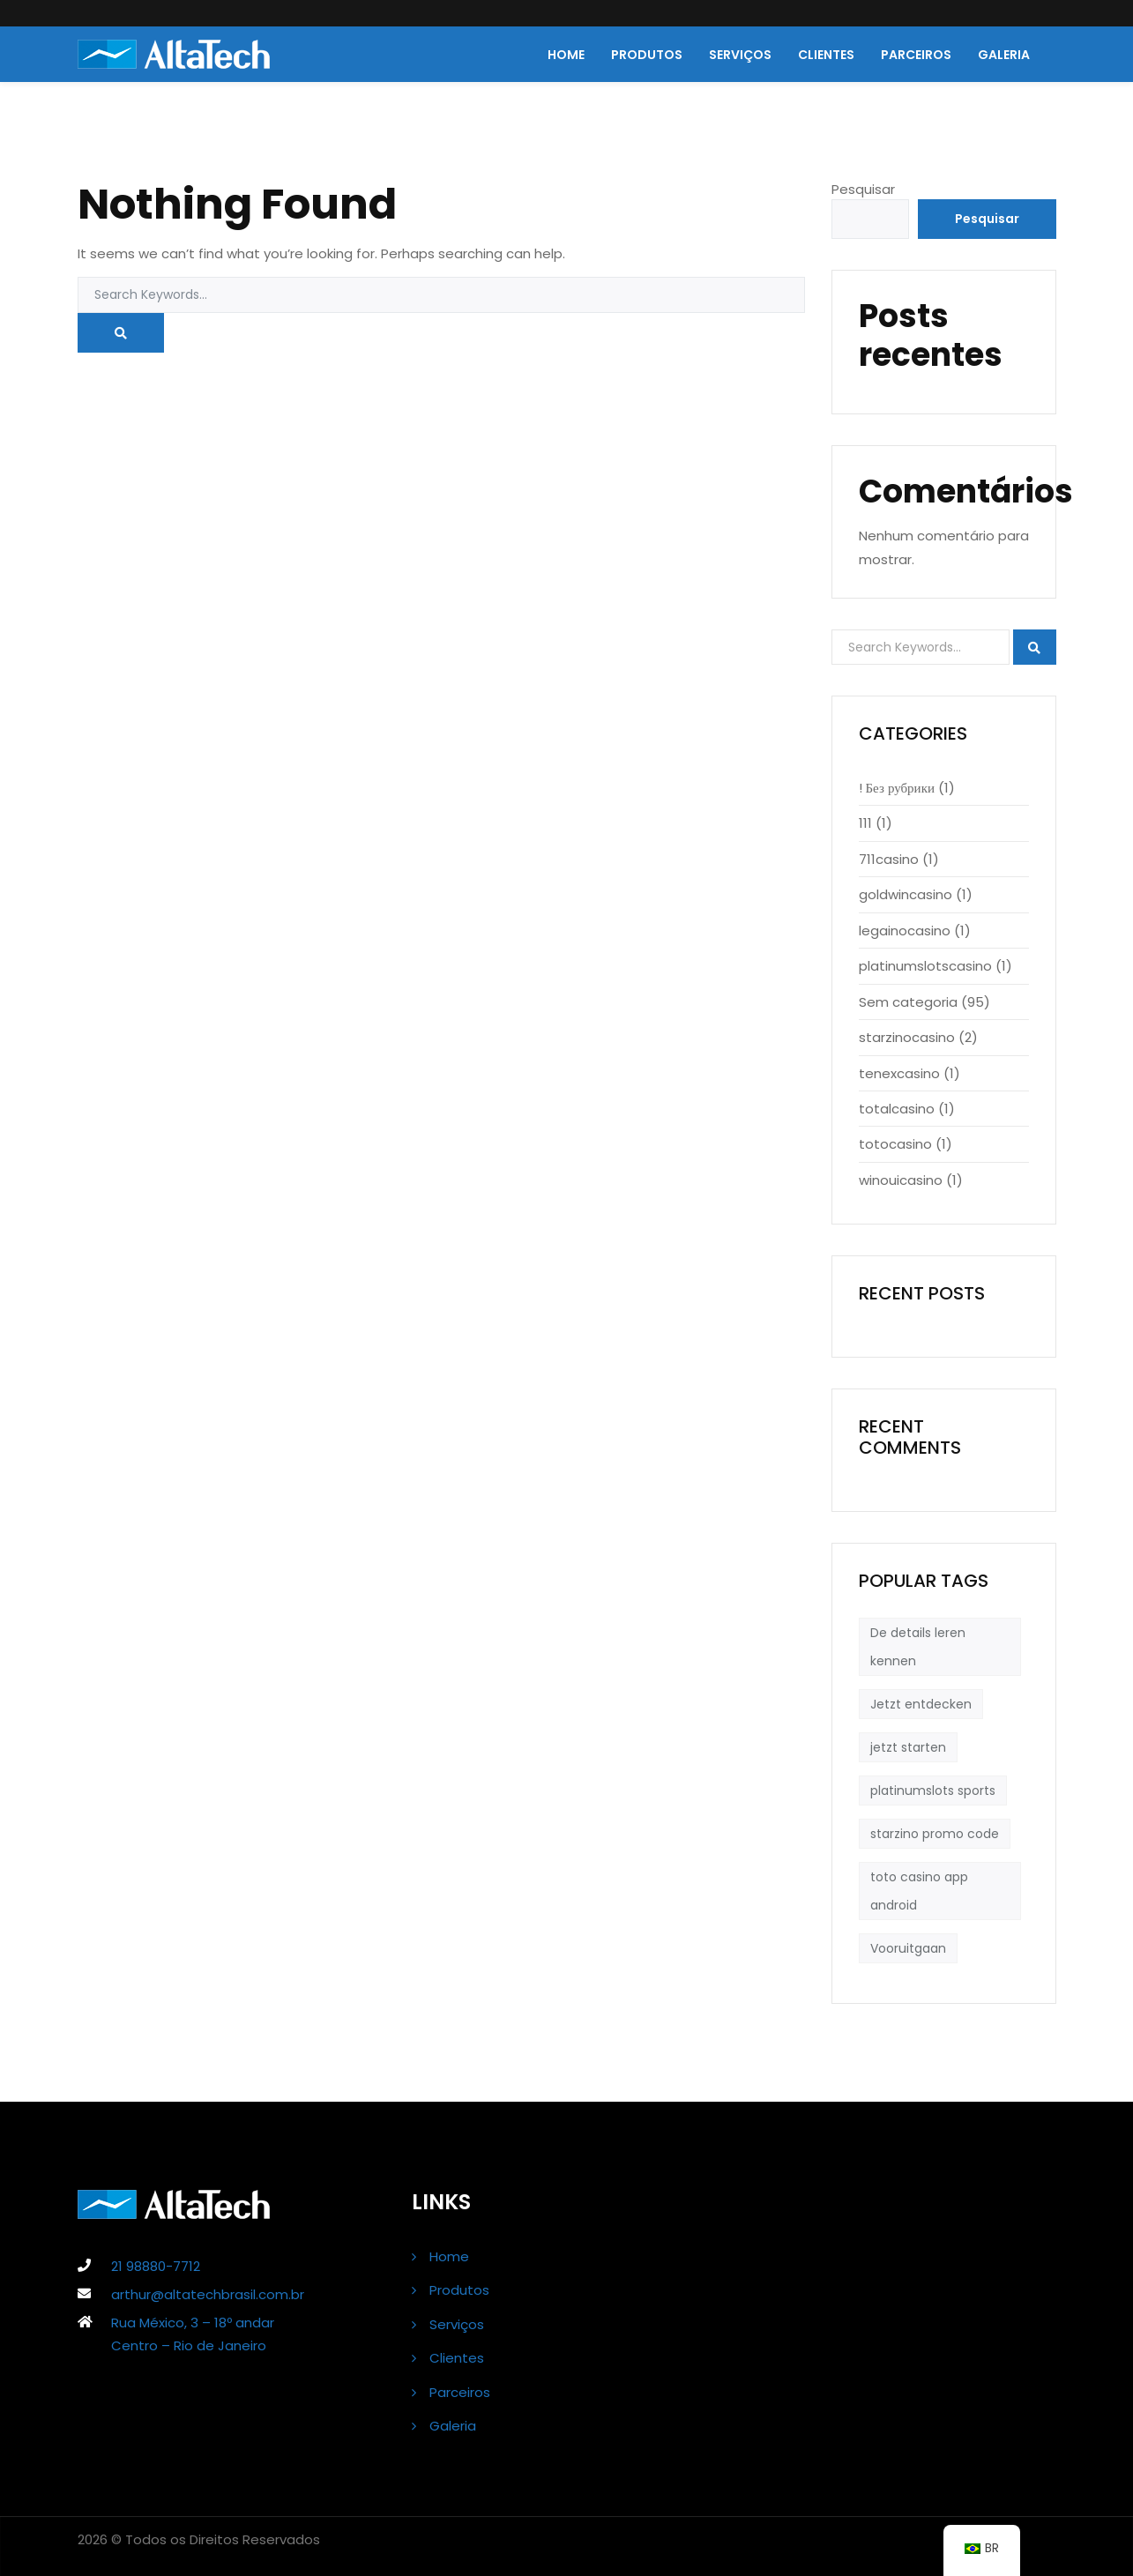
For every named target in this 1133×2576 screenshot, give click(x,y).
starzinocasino (907, 1037)
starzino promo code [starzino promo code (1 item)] (934, 1834)
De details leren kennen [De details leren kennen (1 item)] (917, 1647)
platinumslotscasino (925, 966)
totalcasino (897, 1108)
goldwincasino (905, 894)
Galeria (1004, 54)
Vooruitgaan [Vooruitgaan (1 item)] (908, 1948)
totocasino (895, 1144)
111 (865, 823)
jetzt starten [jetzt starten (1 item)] (908, 1747)
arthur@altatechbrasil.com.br (207, 2294)
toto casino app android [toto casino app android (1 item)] (919, 1891)
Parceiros (916, 54)
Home (566, 54)
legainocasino (904, 930)
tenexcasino (899, 1073)
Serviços (740, 54)
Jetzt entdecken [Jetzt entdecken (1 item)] (921, 1704)
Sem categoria (908, 1002)
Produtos (646, 54)
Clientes (826, 54)
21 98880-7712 (155, 2266)
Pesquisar (863, 189)
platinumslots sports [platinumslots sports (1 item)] (932, 1790)
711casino (889, 859)
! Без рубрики (897, 787)
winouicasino (901, 1180)
